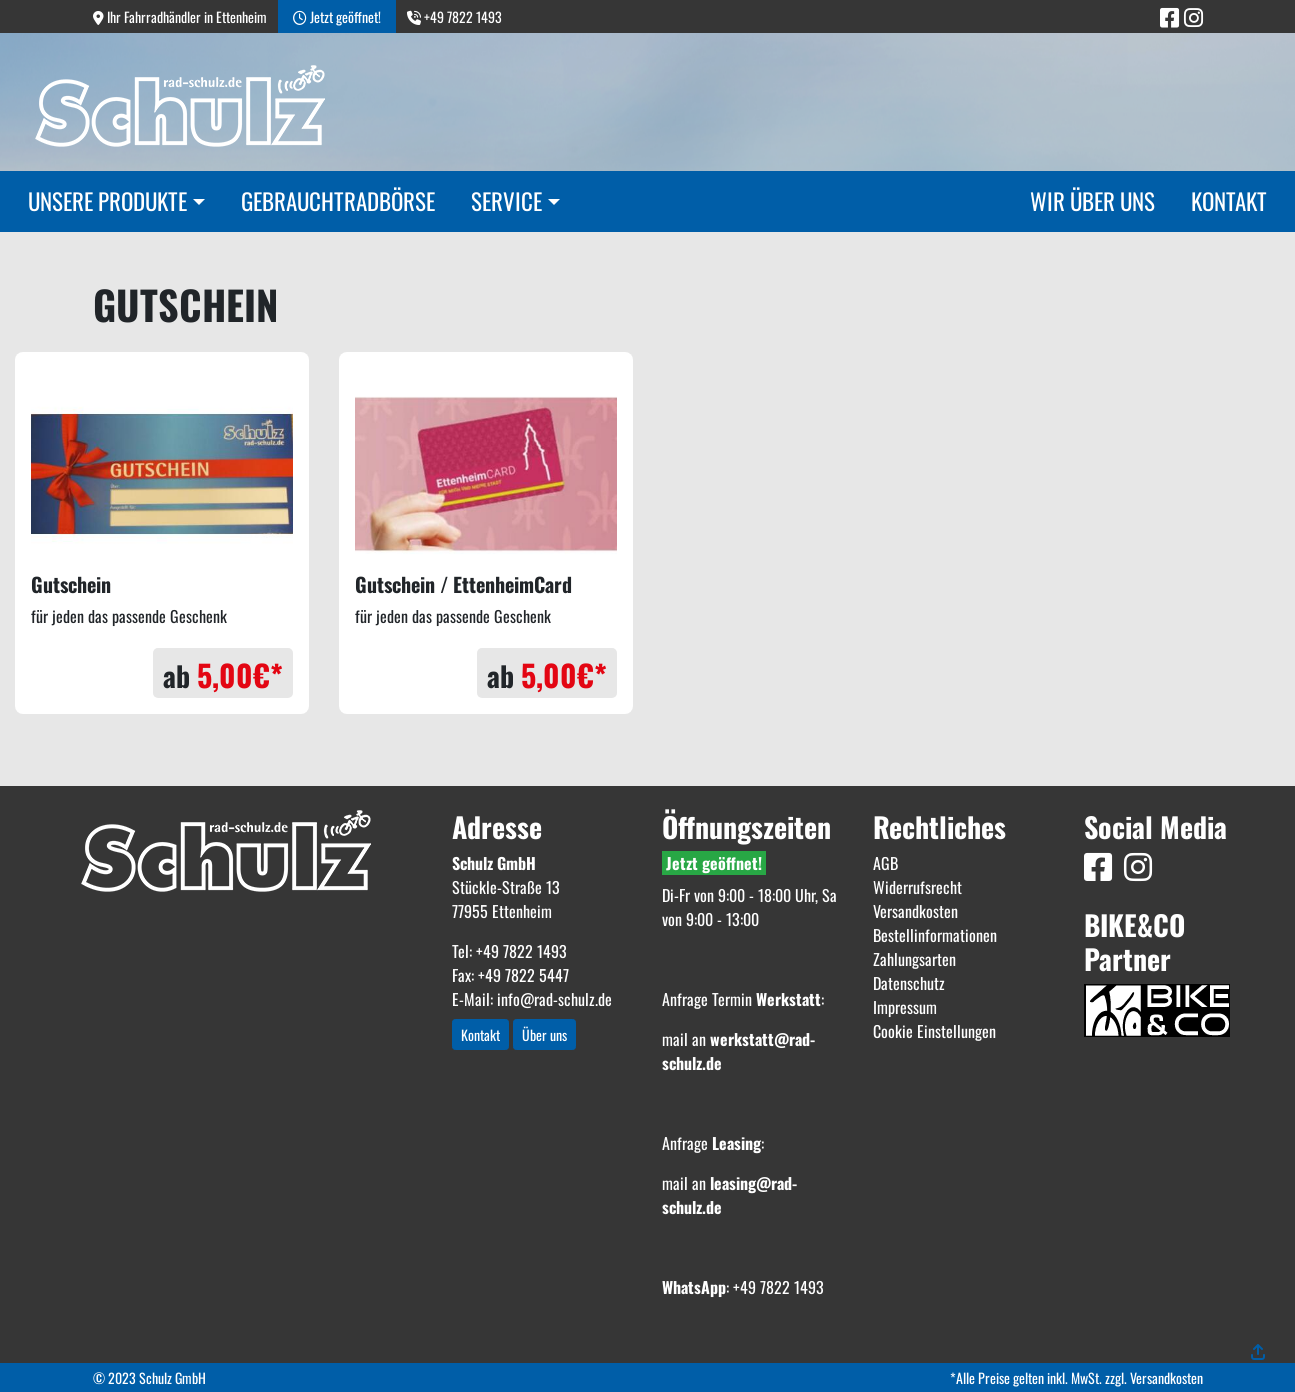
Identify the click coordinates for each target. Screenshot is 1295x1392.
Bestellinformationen (935, 935)
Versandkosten (915, 911)
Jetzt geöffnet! (714, 863)
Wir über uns (1092, 201)
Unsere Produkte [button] (107, 201)
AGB (885, 863)
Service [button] (506, 201)
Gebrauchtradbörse (338, 201)
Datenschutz (909, 983)
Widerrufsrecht (917, 887)
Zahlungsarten (914, 959)
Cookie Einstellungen (934, 1031)
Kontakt (1229, 201)
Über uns (544, 1034)
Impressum (905, 1007)
